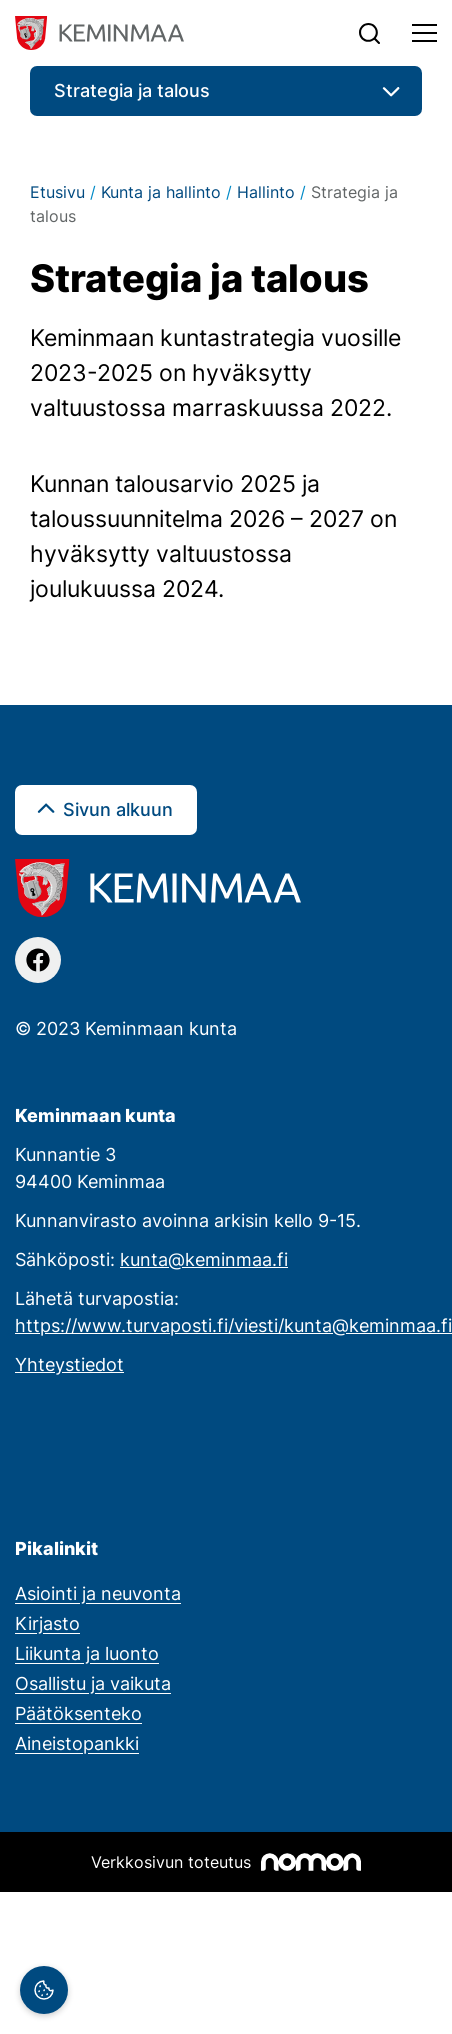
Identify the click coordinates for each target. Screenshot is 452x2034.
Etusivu (57, 192)
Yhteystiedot (69, 1364)
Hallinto (266, 192)
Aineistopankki (77, 1743)
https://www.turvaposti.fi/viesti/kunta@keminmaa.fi (233, 1325)
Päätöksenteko (78, 1713)
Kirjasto (47, 1623)
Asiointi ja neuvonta (98, 1593)
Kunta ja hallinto (161, 192)
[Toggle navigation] (424, 33)
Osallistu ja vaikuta (93, 1683)
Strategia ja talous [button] (132, 90)
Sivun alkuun (118, 809)
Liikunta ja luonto (87, 1653)
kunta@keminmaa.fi (204, 1259)
